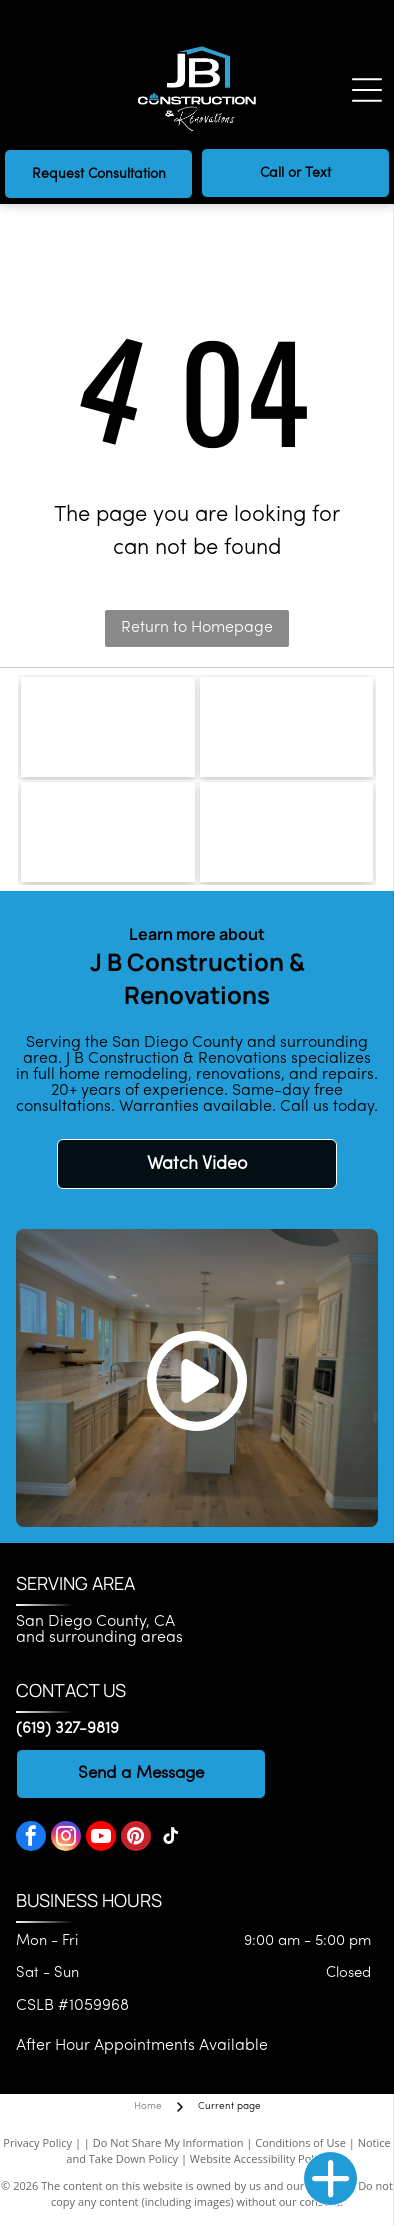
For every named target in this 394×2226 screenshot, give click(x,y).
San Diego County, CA (95, 1622)
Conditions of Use (300, 2142)
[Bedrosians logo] (108, 727)
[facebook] (31, 1838)
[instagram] (66, 1838)
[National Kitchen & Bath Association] (287, 832)
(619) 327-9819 (67, 1729)
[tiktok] (171, 1838)
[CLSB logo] (287, 727)
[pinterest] (136, 1838)
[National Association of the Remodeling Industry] (108, 832)
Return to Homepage (197, 628)
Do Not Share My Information (168, 2142)
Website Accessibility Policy (259, 2158)
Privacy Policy (37, 2142)
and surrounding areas (99, 1638)
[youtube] (101, 1838)
